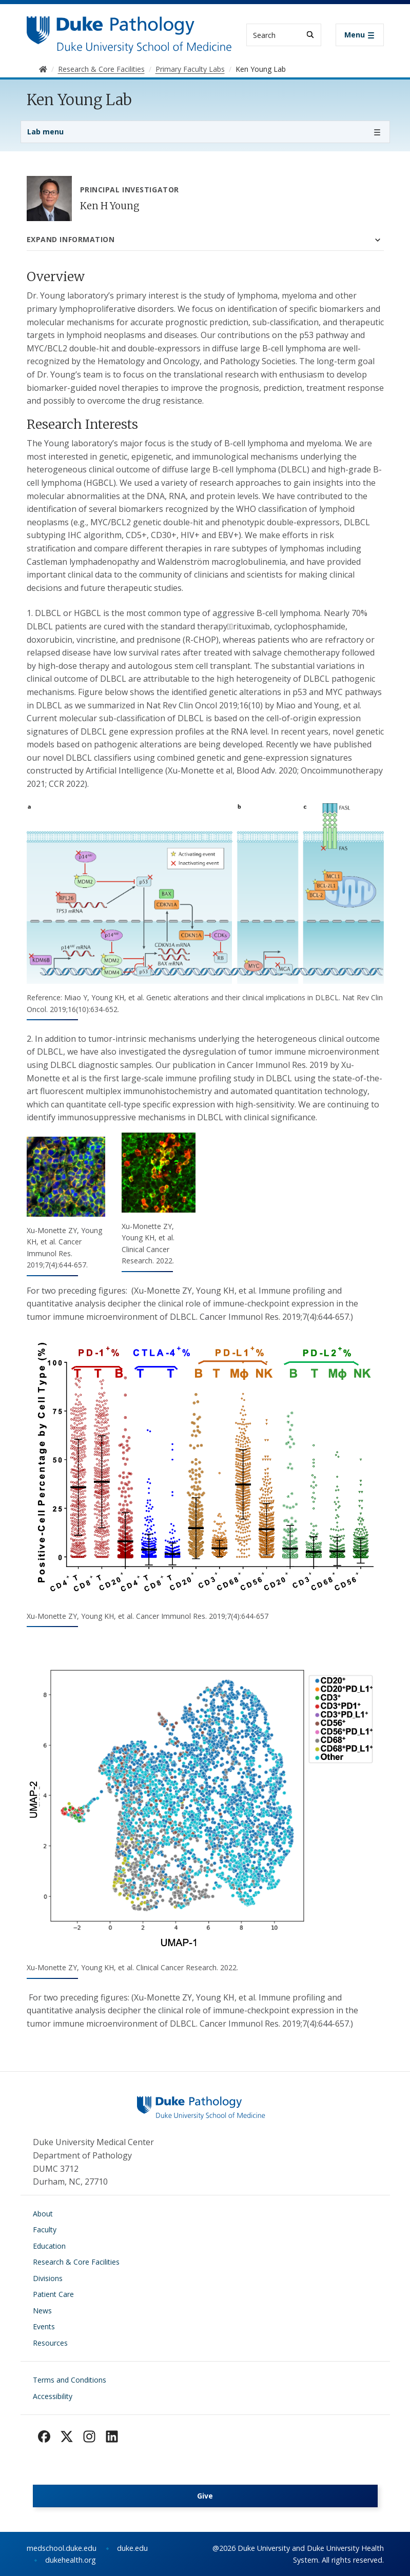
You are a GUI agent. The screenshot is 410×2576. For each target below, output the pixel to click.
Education (49, 2246)
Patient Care (53, 2294)
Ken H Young (110, 206)
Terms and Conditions (69, 2380)
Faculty (44, 2229)
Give (205, 2496)
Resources (50, 2343)
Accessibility (52, 2396)
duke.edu (132, 2548)
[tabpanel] (205, 1149)
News (42, 2310)
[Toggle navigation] (360, 35)
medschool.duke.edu (61, 2548)
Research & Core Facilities (76, 2262)
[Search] (310, 35)
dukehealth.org (70, 2560)
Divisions (48, 2278)
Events (44, 2326)
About (43, 2213)
